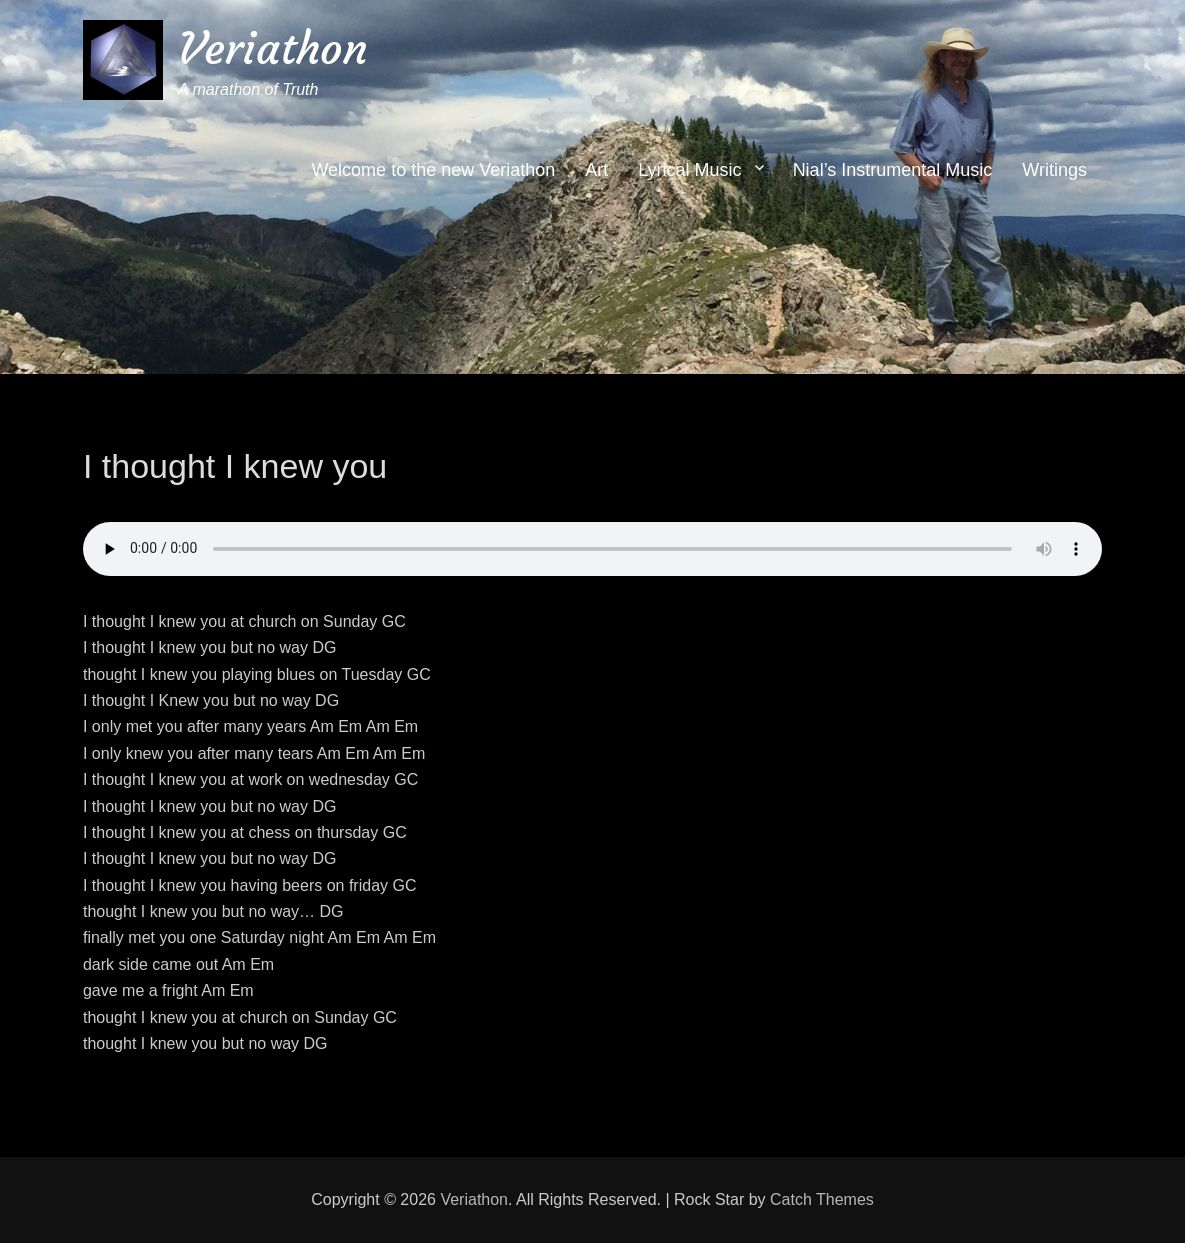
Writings (1054, 170)
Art (596, 170)
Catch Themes (822, 1199)
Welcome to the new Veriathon (433, 170)
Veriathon (273, 48)
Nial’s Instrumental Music (893, 170)
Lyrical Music (689, 170)
